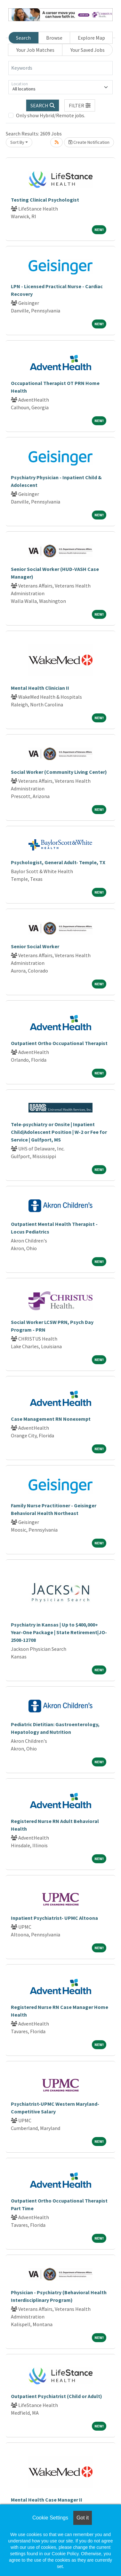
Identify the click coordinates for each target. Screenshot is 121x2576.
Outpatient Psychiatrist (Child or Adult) (56, 2396)
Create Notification (89, 142)
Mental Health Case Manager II (46, 2499)
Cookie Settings (50, 2517)
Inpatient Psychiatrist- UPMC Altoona (54, 1918)
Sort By (17, 142)
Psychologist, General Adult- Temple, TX (58, 862)
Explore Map (91, 38)
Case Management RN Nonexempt (51, 1419)
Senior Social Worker (35, 946)
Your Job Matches (35, 50)
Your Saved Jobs (87, 50)
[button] (79, 105)
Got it (83, 2517)
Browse (54, 38)
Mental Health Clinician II (40, 688)
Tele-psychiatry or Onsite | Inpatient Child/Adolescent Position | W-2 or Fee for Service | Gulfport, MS (59, 1132)
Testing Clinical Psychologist (45, 199)
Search (23, 38)
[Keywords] (60, 68)
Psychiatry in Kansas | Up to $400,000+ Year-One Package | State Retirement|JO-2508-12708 (59, 1632)
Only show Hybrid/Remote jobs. (50, 115)
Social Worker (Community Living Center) (59, 772)
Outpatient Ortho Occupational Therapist (59, 1043)
